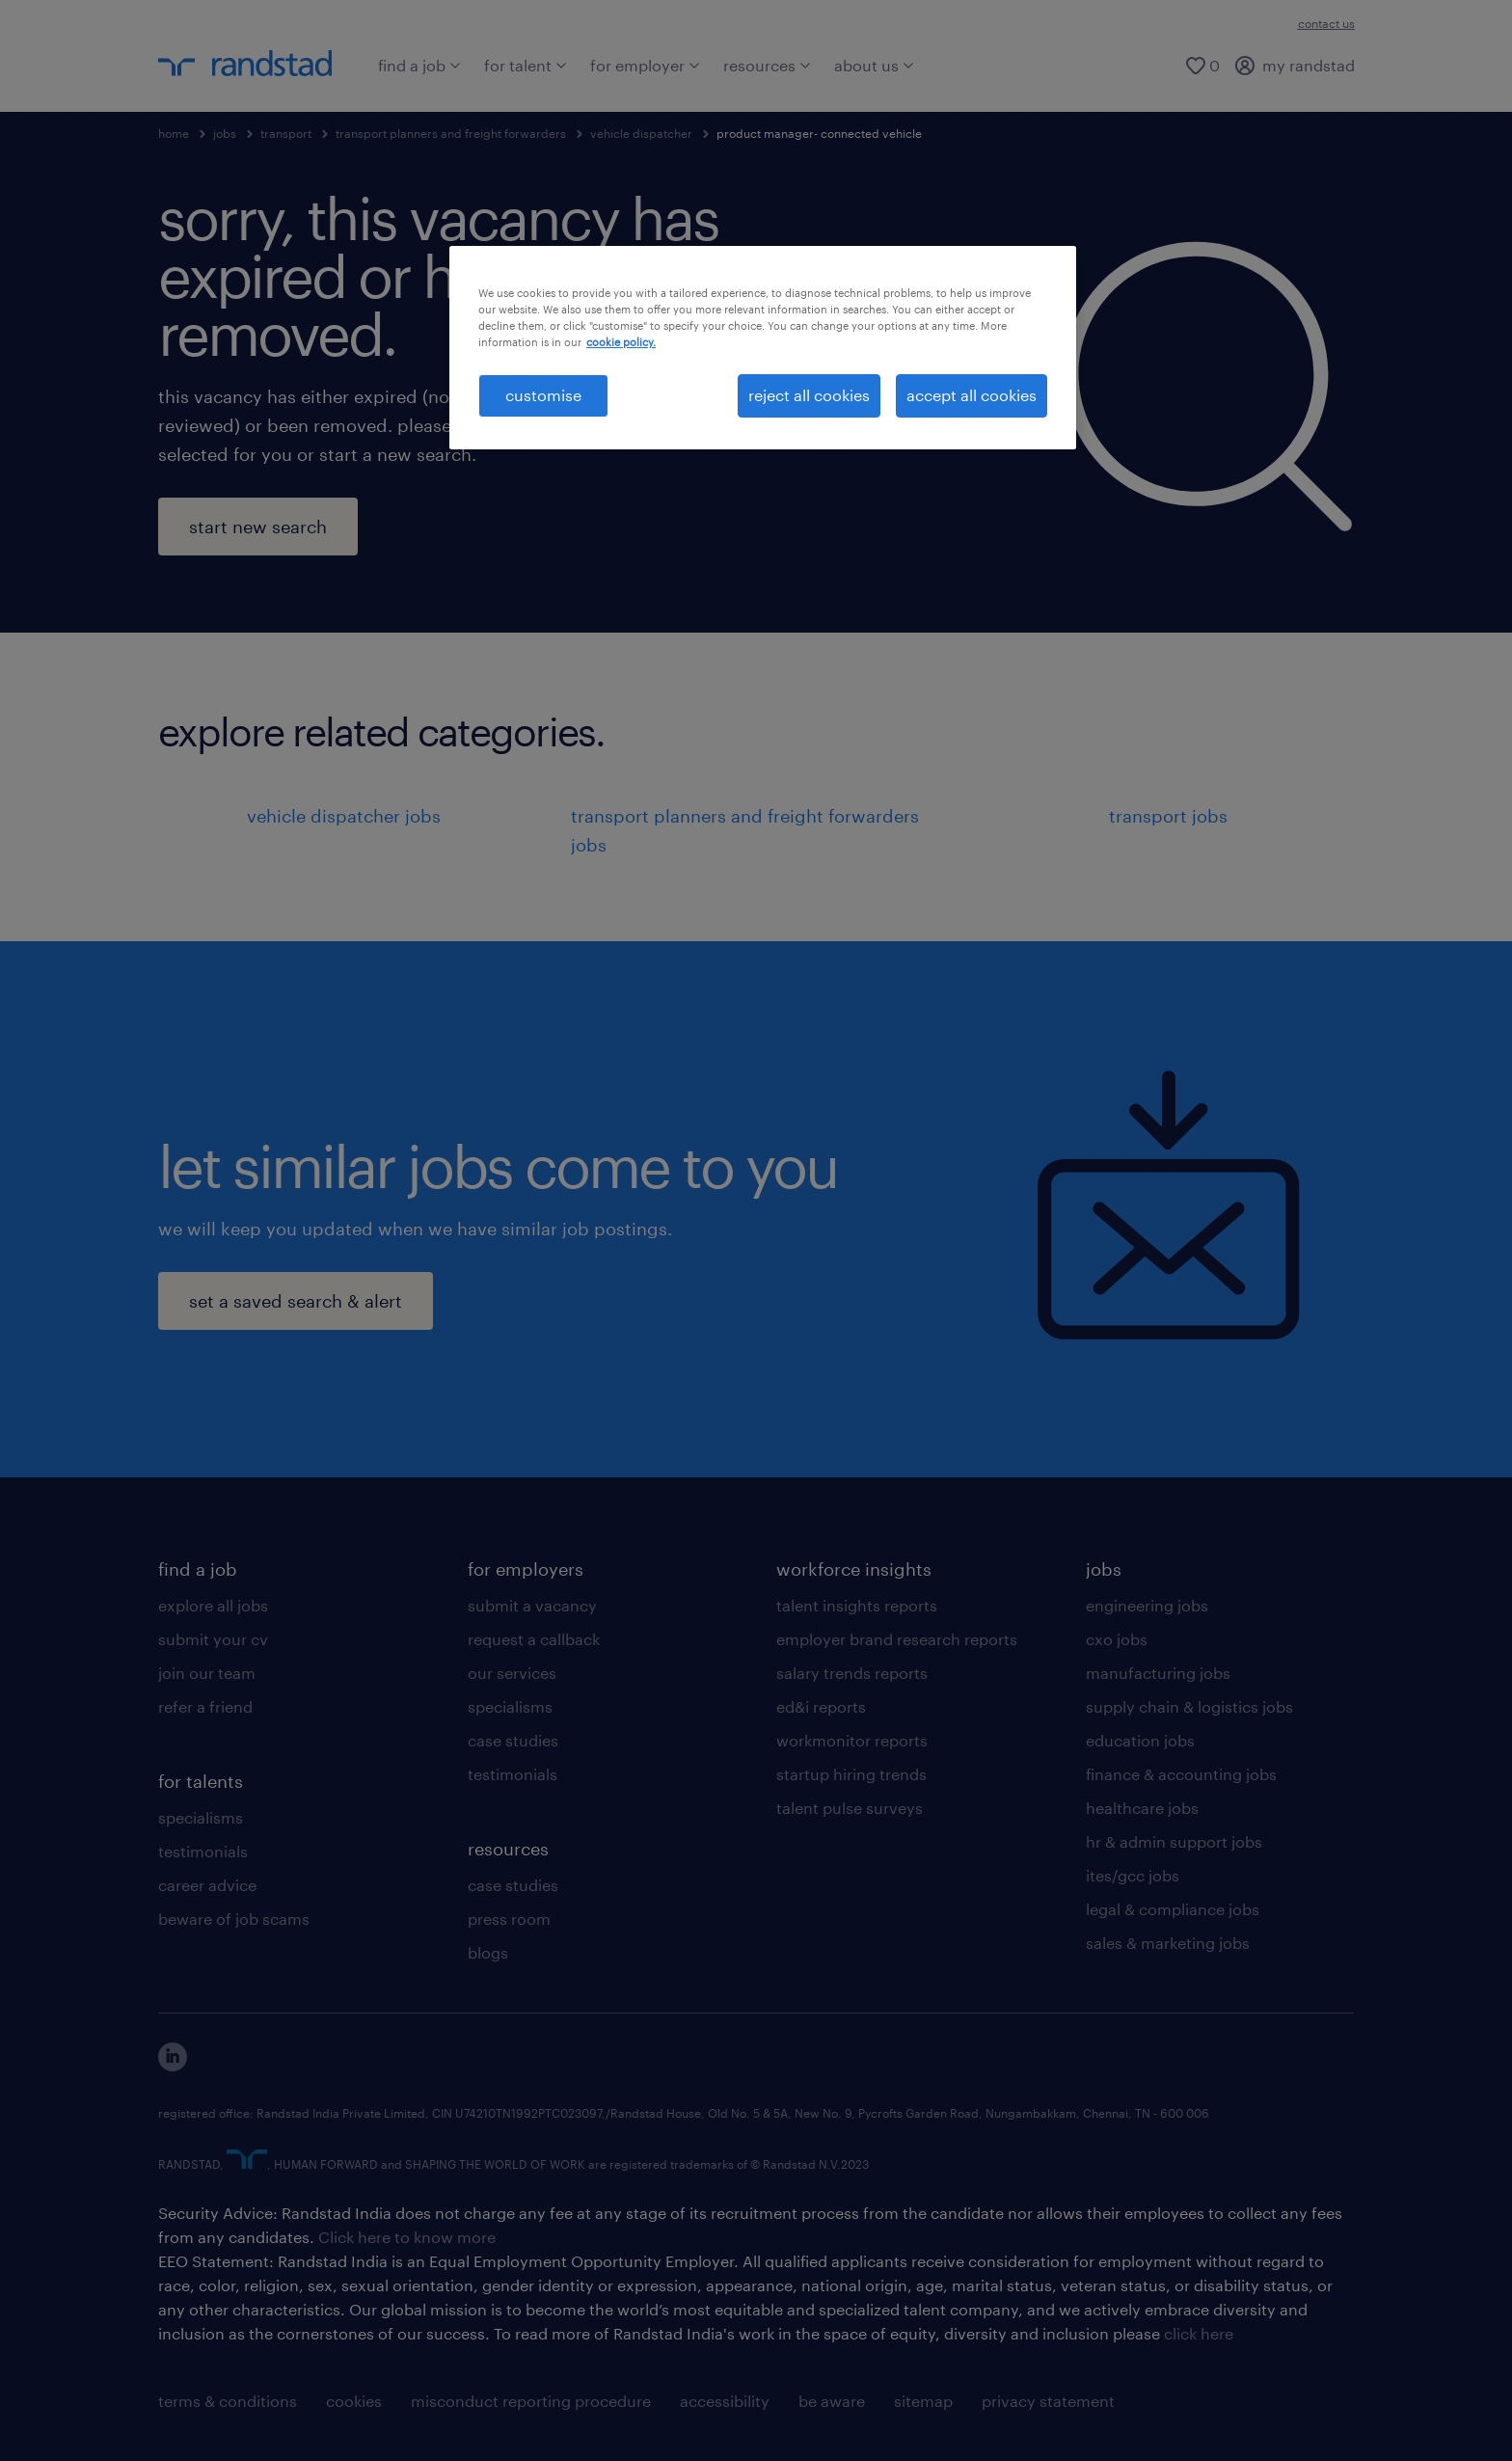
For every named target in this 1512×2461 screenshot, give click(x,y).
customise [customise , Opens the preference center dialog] (543, 395)
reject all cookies (809, 395)
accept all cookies (971, 395)
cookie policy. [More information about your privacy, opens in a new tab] (621, 342)
